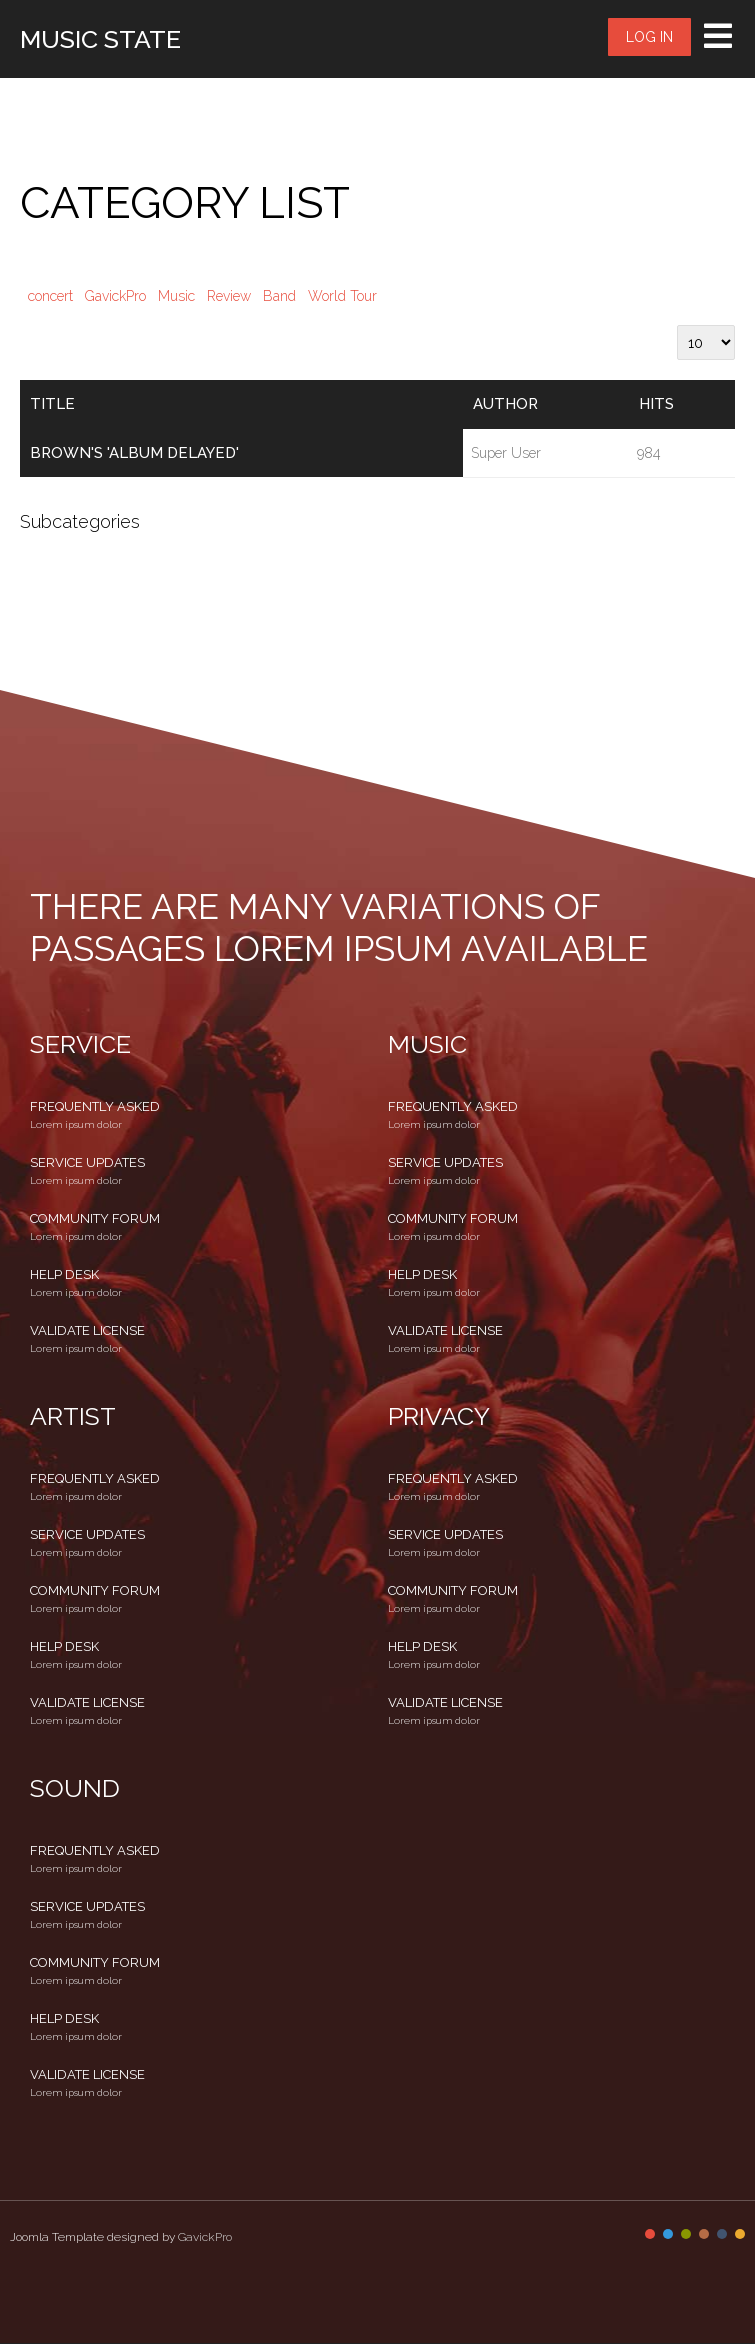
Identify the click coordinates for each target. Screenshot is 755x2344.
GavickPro (115, 296)
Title (52, 404)
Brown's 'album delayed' (134, 453)
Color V (722, 2234)
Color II (668, 2234)
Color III (686, 2234)
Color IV (704, 2234)
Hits (656, 404)
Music (176, 296)
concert (50, 296)
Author (505, 404)
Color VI (740, 2234)
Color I (650, 2234)
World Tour (342, 296)
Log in (649, 37)
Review (229, 296)
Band (279, 296)
